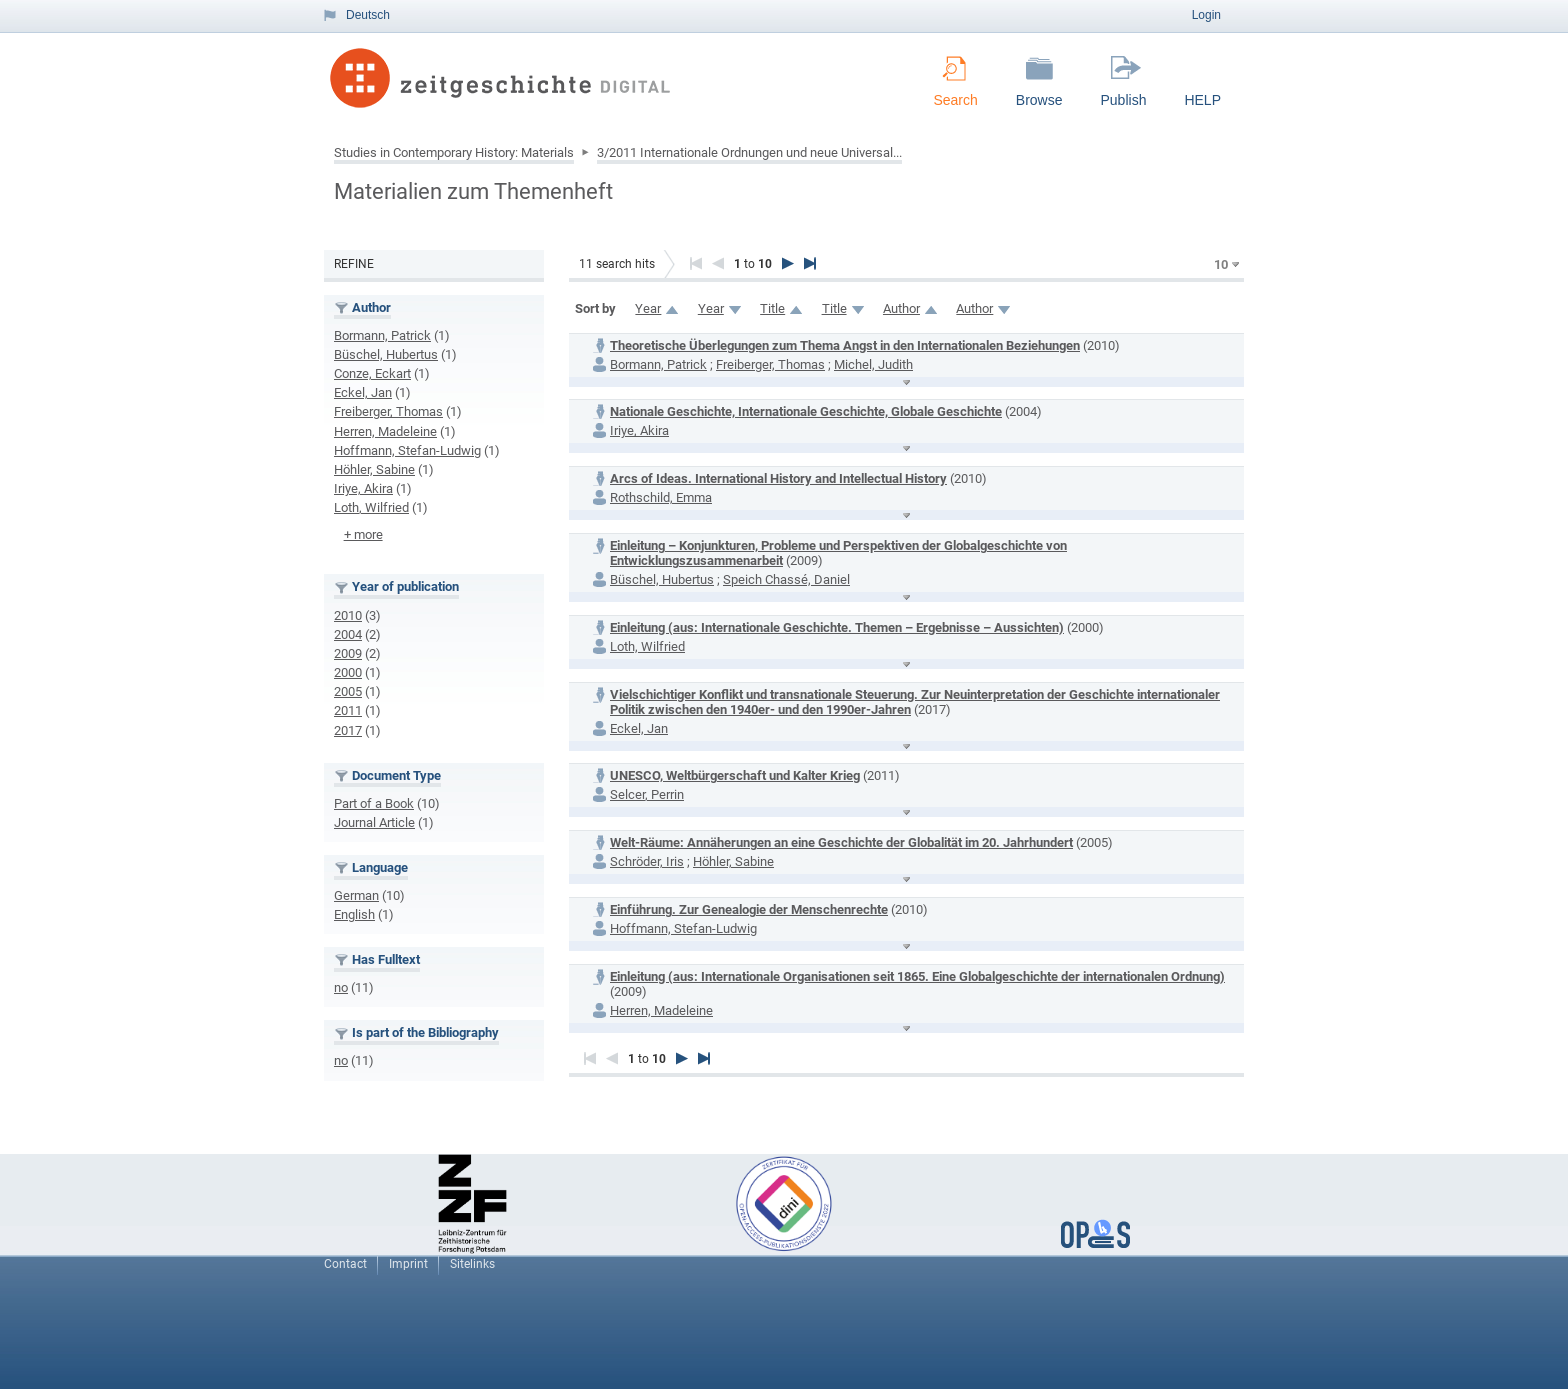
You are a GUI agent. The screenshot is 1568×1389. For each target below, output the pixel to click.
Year (648, 308)
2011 (348, 710)
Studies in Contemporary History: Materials (454, 152)
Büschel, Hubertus (386, 354)
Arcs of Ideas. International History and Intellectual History (778, 478)
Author (901, 308)
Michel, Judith (873, 364)
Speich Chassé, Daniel (786, 579)
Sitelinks (472, 1264)
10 (1221, 264)
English (354, 914)
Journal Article (374, 822)
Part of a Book (374, 803)
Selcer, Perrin (647, 794)
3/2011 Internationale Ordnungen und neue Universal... (749, 152)
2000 (348, 672)
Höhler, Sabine (374, 469)
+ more (363, 534)
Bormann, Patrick (382, 335)
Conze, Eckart (372, 373)
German (356, 895)
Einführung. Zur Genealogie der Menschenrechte (749, 909)
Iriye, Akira (363, 488)
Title (772, 308)
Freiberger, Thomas (388, 411)
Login (1206, 15)
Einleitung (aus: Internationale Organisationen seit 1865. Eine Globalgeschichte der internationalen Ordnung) (917, 976)
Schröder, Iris (647, 861)
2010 (348, 615)
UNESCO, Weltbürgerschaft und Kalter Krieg (735, 775)
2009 (348, 653)
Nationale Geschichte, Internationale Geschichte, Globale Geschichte (806, 411)
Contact (345, 1264)
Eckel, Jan (363, 392)
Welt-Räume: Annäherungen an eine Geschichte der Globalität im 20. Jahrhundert (841, 842)
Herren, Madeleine (385, 431)
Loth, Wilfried (371, 507)
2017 (348, 730)
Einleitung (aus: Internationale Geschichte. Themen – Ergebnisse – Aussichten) (837, 627)
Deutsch (368, 15)
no (341, 987)
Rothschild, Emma (661, 497)
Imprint (408, 1264)
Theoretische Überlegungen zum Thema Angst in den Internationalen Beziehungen (845, 345)
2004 (348, 634)
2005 (348, 691)
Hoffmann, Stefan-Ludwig (407, 450)
